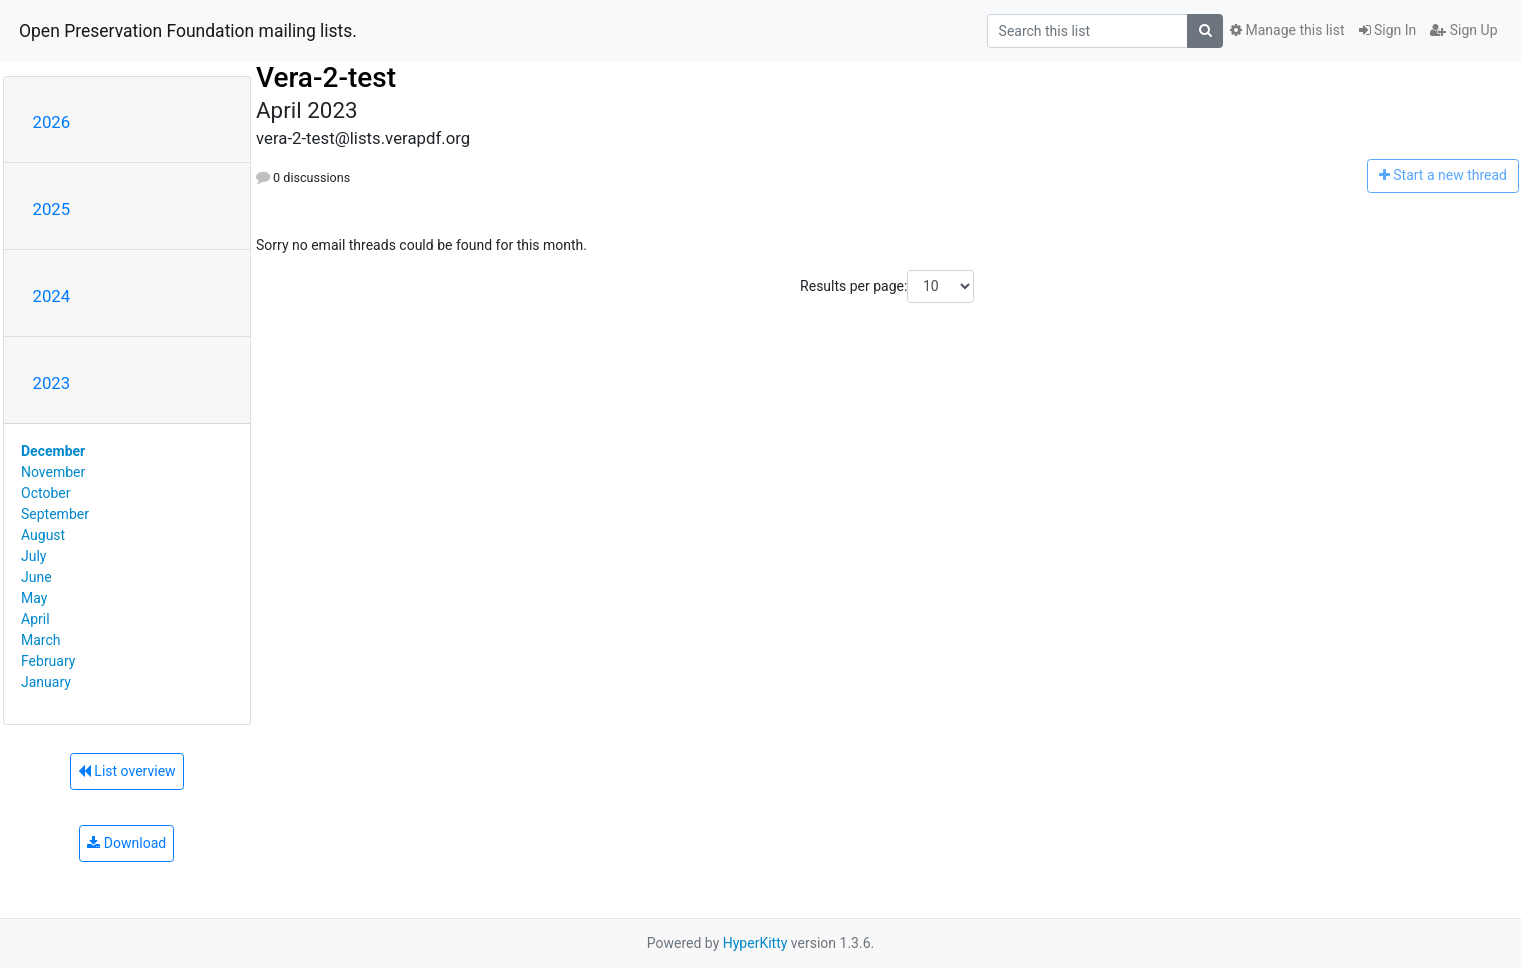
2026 (52, 122)
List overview (127, 771)
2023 (52, 383)
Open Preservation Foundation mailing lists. (188, 31)
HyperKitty (755, 943)
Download (126, 843)
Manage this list (1287, 30)
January (46, 682)
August (43, 535)
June (36, 577)
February (48, 661)
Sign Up (1463, 30)
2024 (52, 296)
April (35, 619)
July (33, 556)
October (45, 493)
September (55, 514)
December (53, 451)
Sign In (1388, 30)
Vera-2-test (326, 77)
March (41, 640)
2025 (52, 209)
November (53, 472)
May (34, 598)
